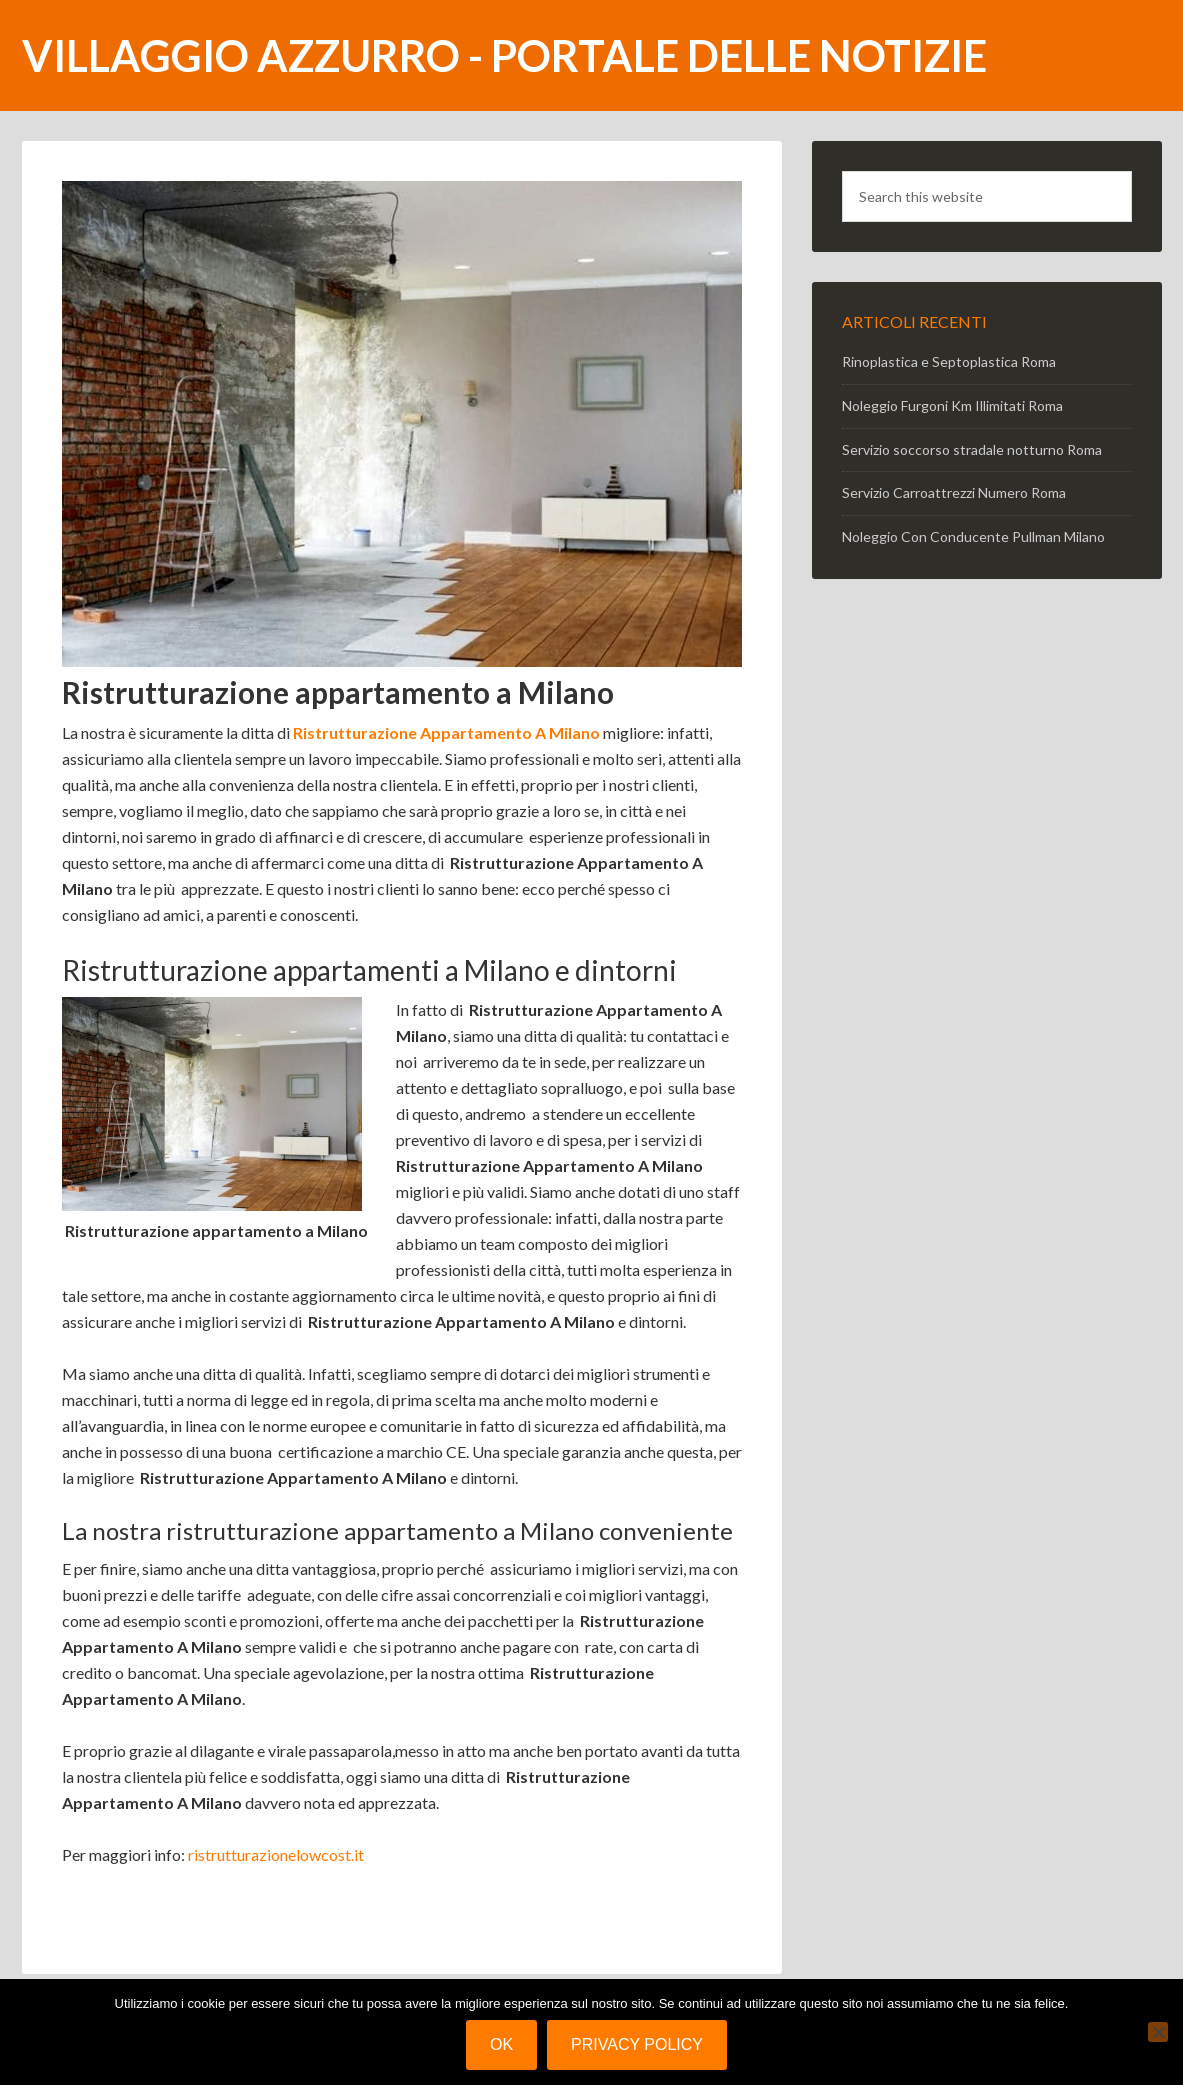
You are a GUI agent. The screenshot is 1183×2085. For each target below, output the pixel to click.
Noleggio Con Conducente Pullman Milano (973, 536)
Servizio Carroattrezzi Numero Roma (954, 492)
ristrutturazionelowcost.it (276, 1854)
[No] (1158, 2032)
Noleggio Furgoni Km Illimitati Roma (952, 405)
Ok (501, 2044)
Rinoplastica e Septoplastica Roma (949, 361)
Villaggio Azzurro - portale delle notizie (504, 55)
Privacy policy (637, 2044)
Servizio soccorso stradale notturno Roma (972, 449)
